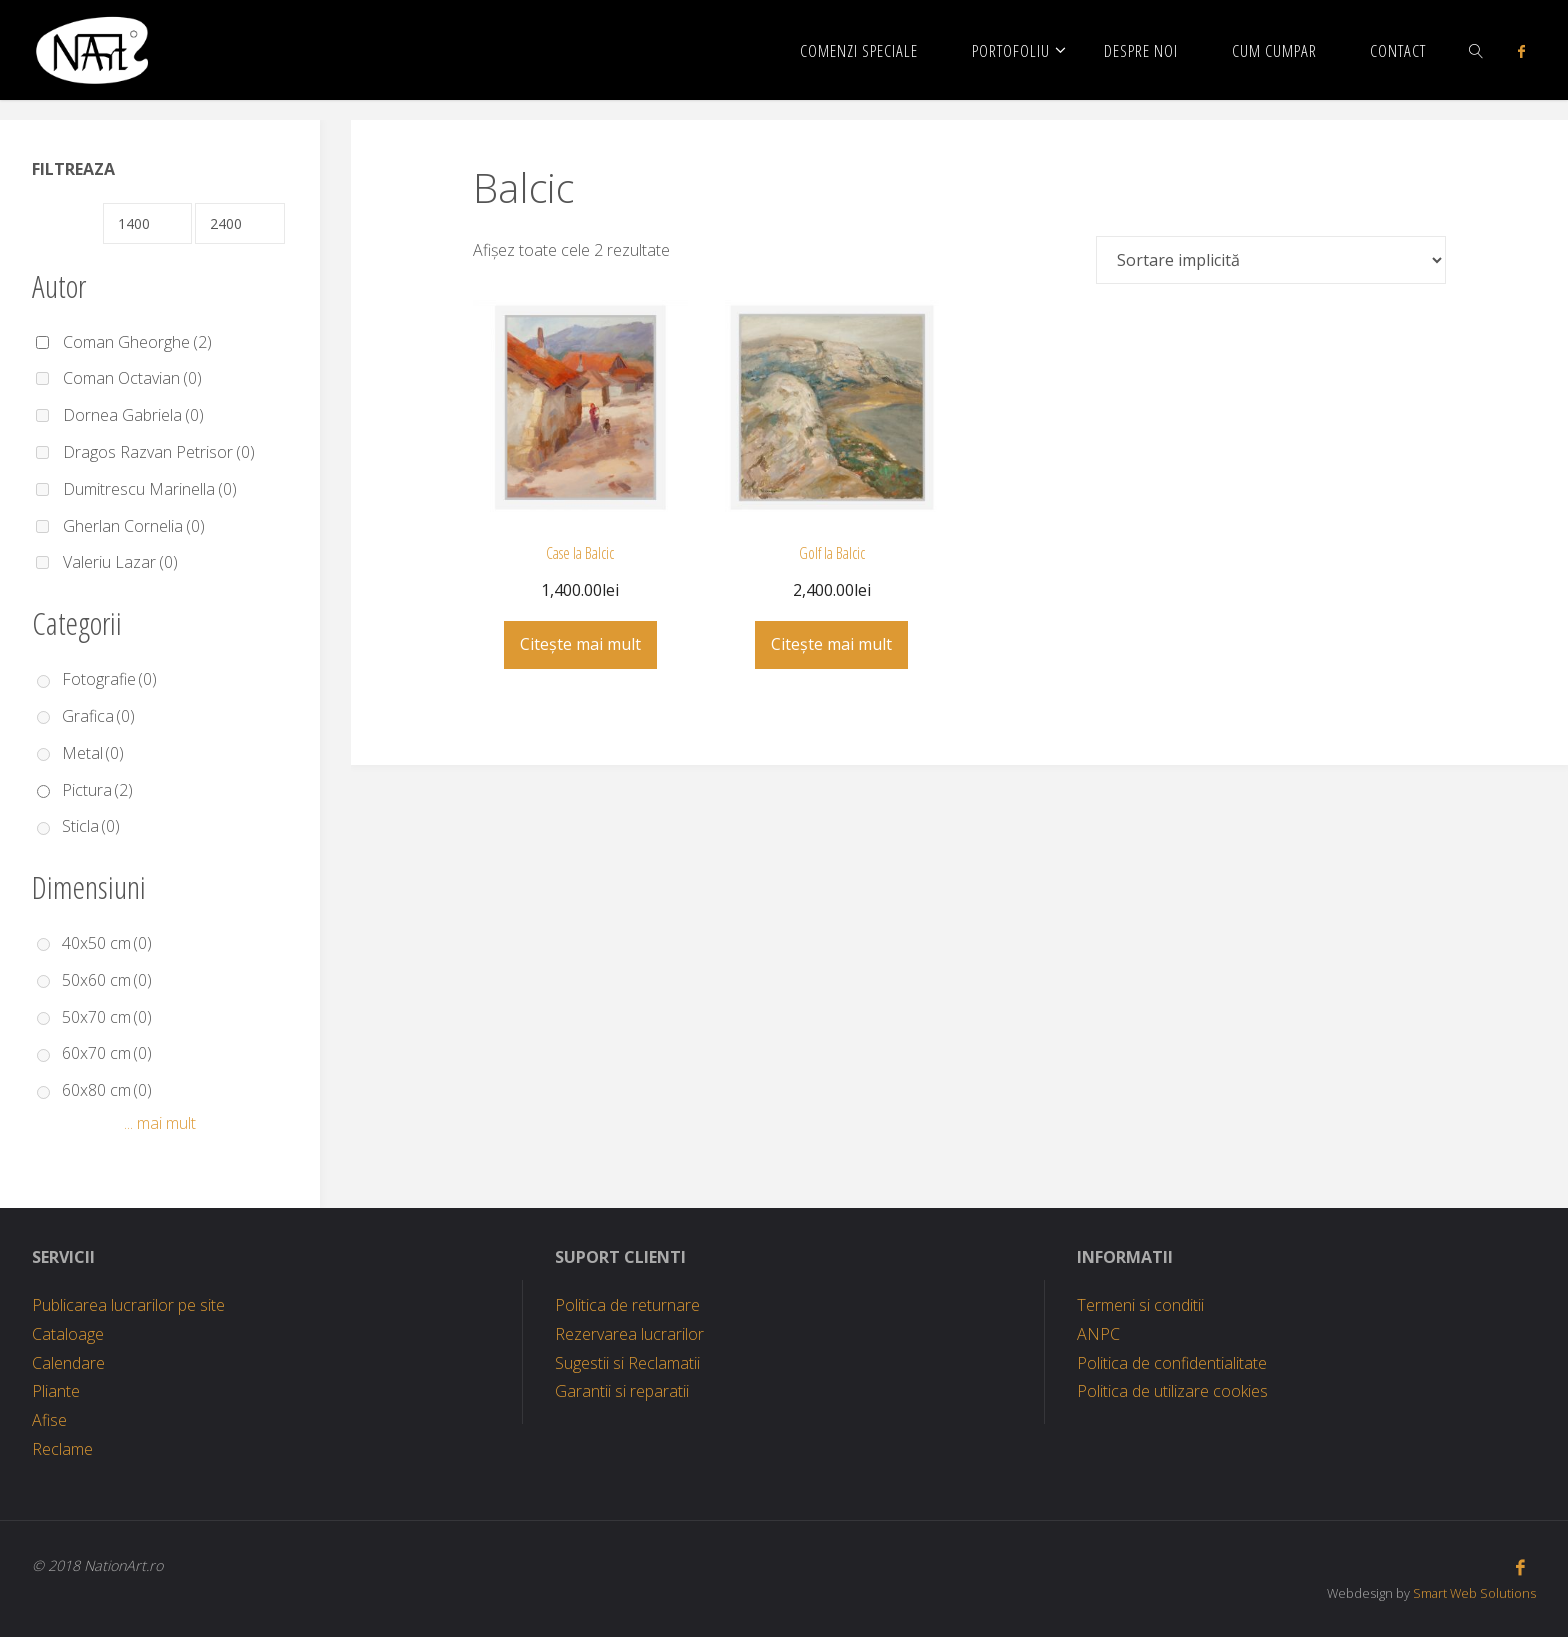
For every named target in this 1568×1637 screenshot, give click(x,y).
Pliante (56, 1391)
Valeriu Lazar (120, 562)
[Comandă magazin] (1271, 260)
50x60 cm (107, 980)
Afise (49, 1420)
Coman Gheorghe (137, 342)
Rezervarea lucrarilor (629, 1334)
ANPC (1098, 1334)
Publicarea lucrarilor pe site (128, 1305)
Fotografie (109, 679)
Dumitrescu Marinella (150, 489)
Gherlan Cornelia (134, 526)
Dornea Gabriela (133, 415)
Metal (93, 753)
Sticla (91, 826)
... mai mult (160, 1123)
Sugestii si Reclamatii (627, 1363)
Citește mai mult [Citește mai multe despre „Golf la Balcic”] (831, 644)
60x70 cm (107, 1053)
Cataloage (68, 1334)
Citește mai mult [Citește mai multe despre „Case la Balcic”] (580, 644)
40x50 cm (107, 943)
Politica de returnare (627, 1305)
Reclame (62, 1449)
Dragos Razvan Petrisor (159, 452)
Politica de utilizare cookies (1172, 1391)
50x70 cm (107, 1017)
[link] (1476, 50)
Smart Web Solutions (1474, 1593)
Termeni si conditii (1140, 1305)
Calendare (68, 1363)
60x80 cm (107, 1090)
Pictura (97, 790)
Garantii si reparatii (622, 1391)
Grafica (98, 716)
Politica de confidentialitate (1172, 1363)
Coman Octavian (132, 378)
